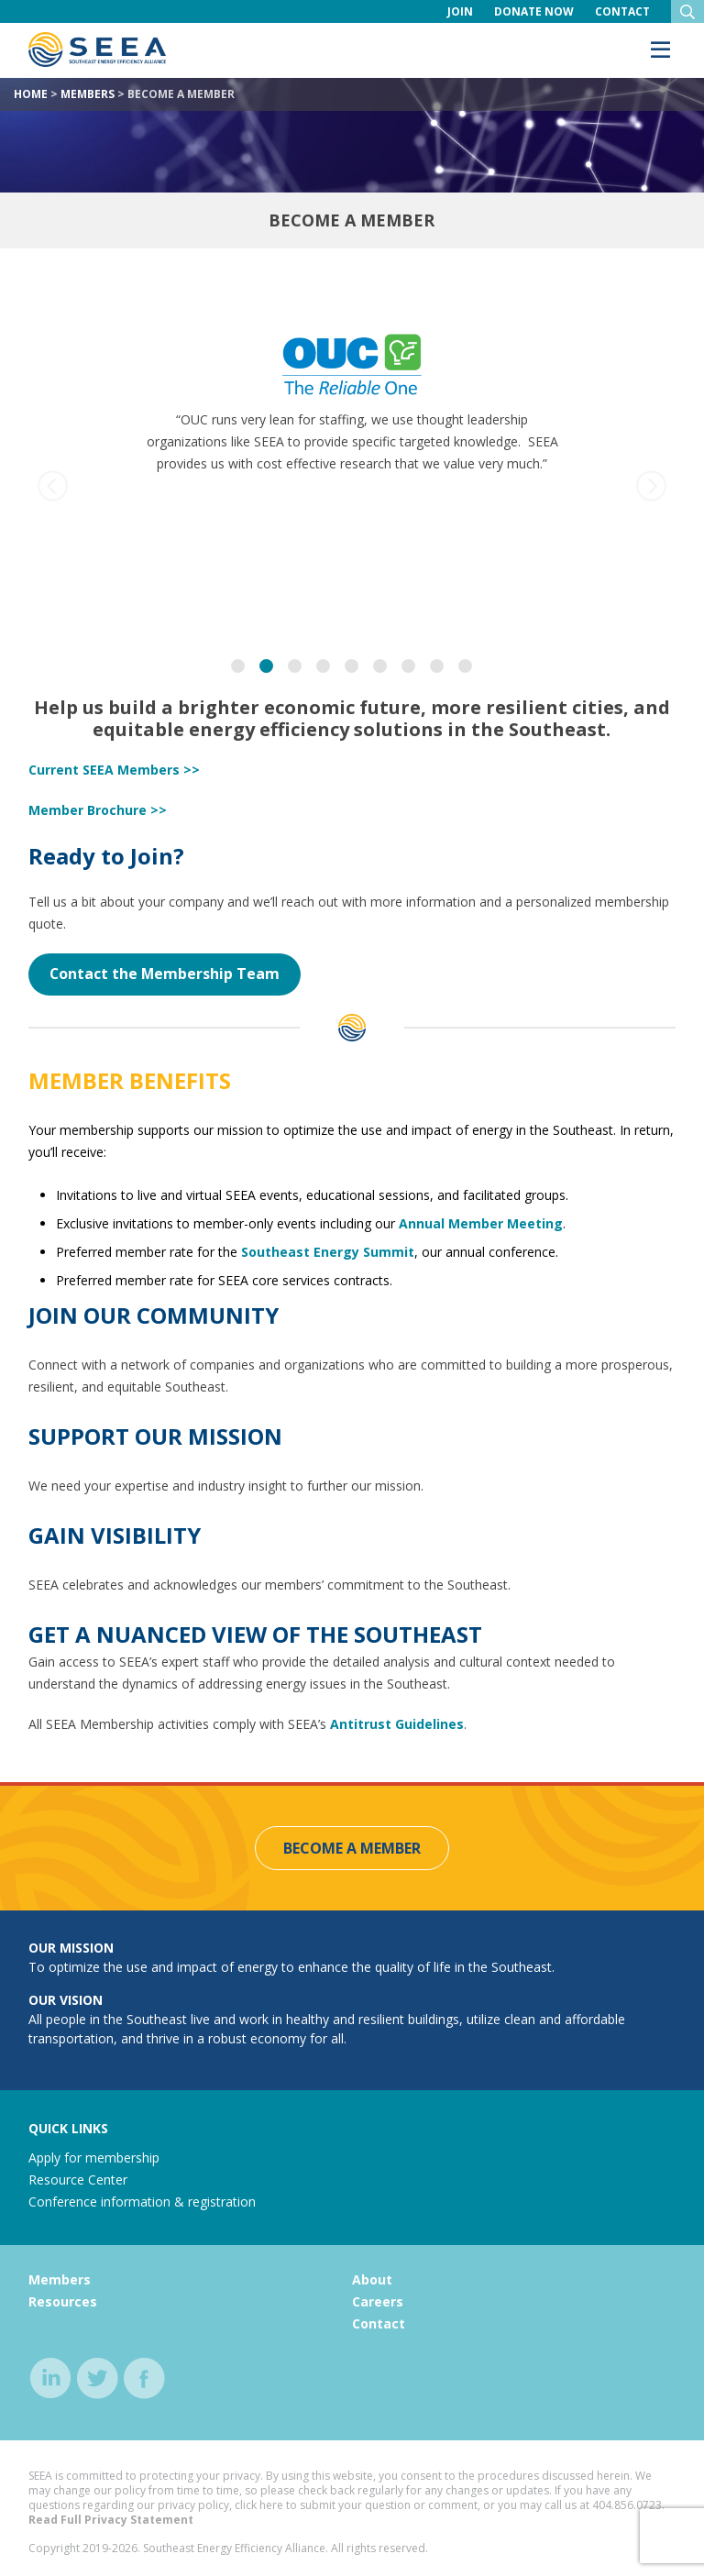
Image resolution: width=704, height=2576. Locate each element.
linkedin (51, 2378)
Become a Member (352, 1848)
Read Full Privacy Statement (110, 2519)
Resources (62, 2301)
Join (460, 11)
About (372, 2279)
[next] (651, 486)
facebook (144, 2378)
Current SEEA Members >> (114, 769)
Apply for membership (94, 2157)
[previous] (53, 486)
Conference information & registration (142, 2201)
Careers (377, 2301)
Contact (622, 11)
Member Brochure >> (97, 810)
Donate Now (534, 11)
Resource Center (77, 2179)
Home (31, 94)
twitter (97, 2378)
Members (87, 94)
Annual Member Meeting (481, 1223)
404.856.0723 (627, 2505)
